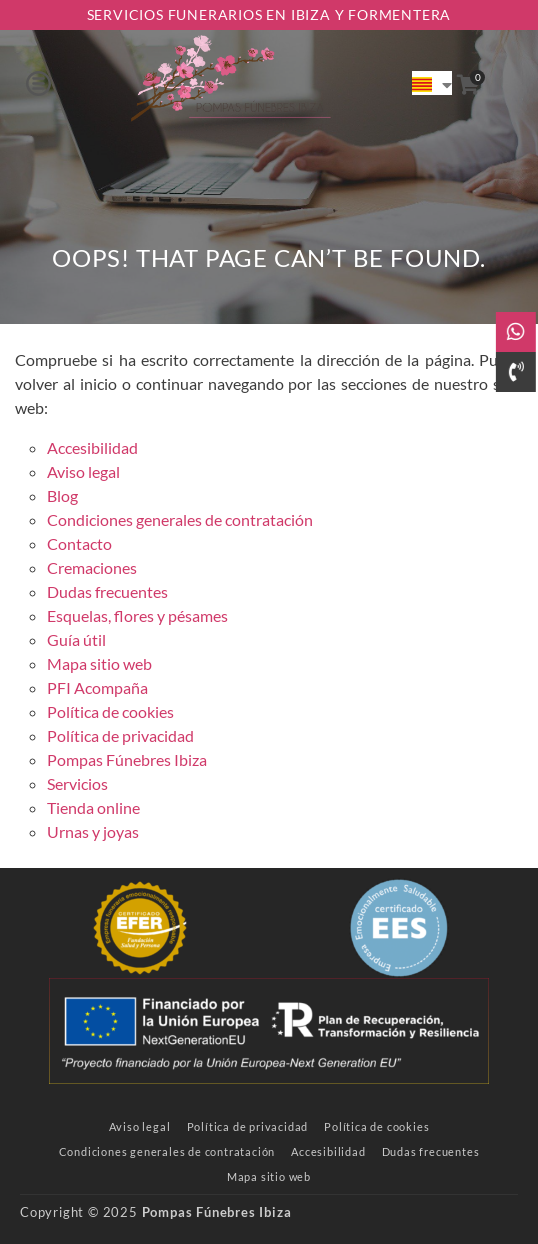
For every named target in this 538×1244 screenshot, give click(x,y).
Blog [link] (62, 495)
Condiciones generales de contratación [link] (180, 519)
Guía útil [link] (76, 639)
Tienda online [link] (93, 807)
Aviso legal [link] (83, 471)
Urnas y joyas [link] (93, 831)
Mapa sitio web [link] (99, 663)
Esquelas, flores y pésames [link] (137, 615)
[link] (231, 82)
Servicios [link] (77, 783)
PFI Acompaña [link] (97, 687)
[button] (38, 83)
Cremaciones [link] (92, 567)
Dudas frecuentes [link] (107, 591)
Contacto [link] (79, 543)
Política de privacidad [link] (120, 735)
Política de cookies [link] (110, 711)
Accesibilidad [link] (92, 447)
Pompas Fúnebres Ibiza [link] (127, 759)
